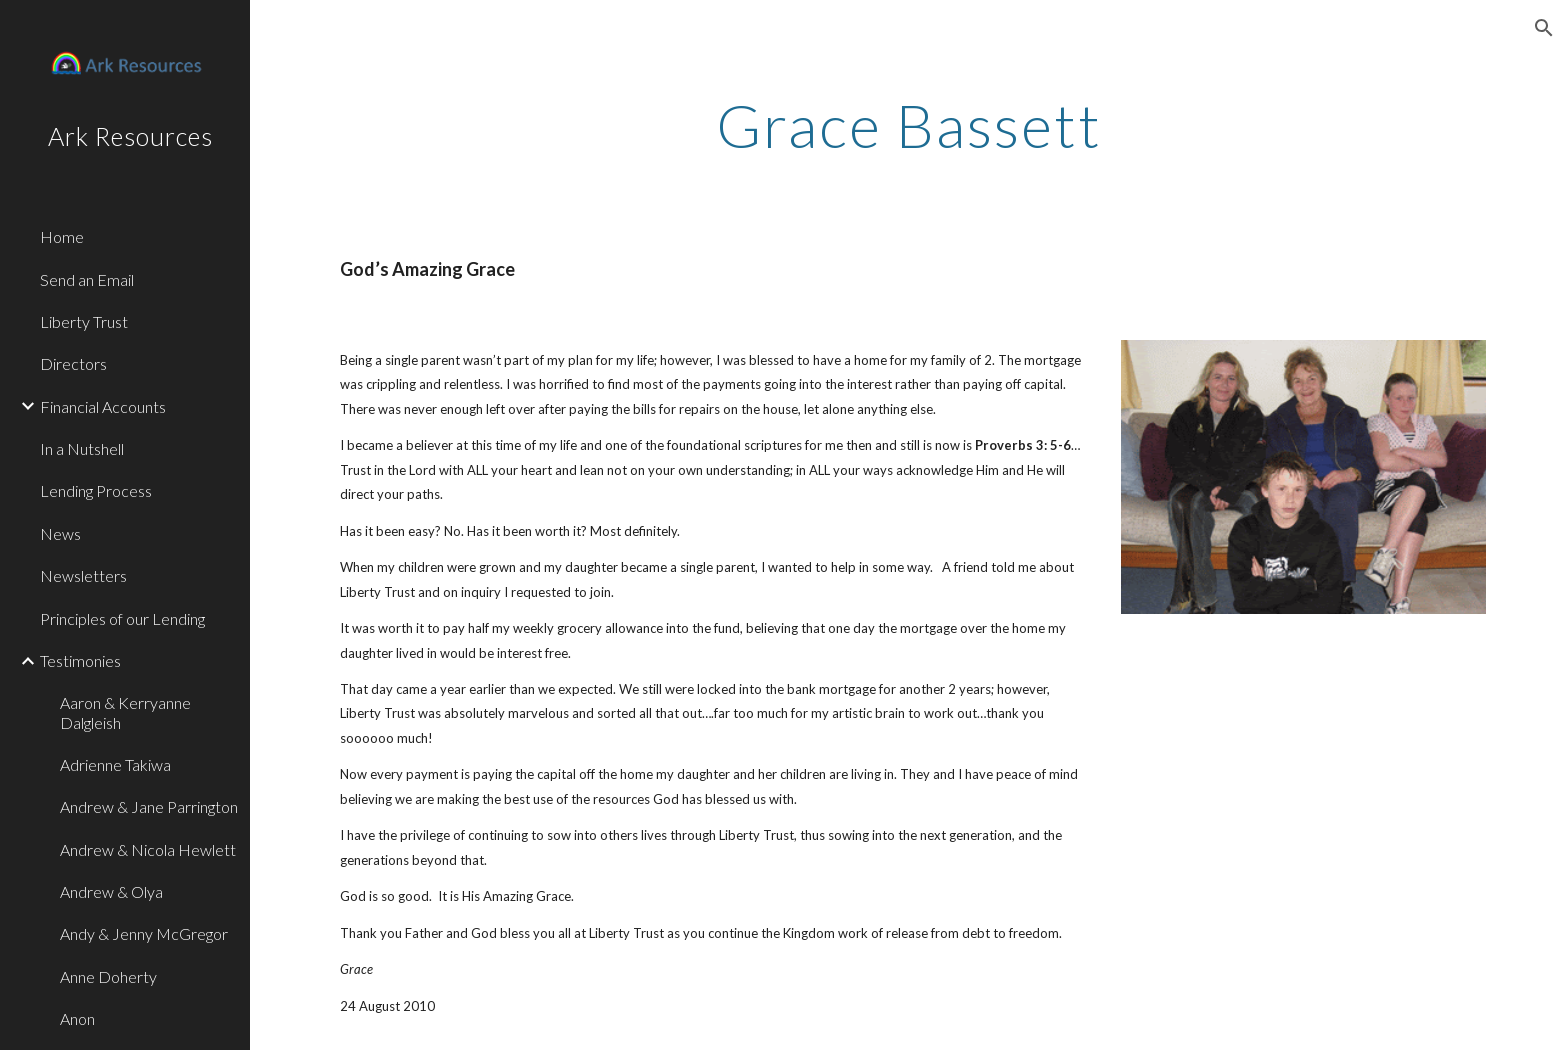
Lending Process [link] (96, 490)
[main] (909, 125)
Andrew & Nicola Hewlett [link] (148, 849)
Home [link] (62, 236)
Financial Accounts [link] (103, 406)
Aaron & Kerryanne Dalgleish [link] (125, 712)
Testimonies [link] (80, 660)
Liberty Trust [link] (84, 321)
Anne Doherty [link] (108, 976)
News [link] (60, 533)
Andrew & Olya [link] (111, 891)
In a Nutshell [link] (82, 448)
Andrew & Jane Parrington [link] (149, 806)
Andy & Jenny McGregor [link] (144, 933)
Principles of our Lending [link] (122, 618)
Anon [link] (77, 1018)
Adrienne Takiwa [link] (115, 764)
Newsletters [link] (83, 575)
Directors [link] (73, 363)
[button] (1544, 28)
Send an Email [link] (87, 279)
